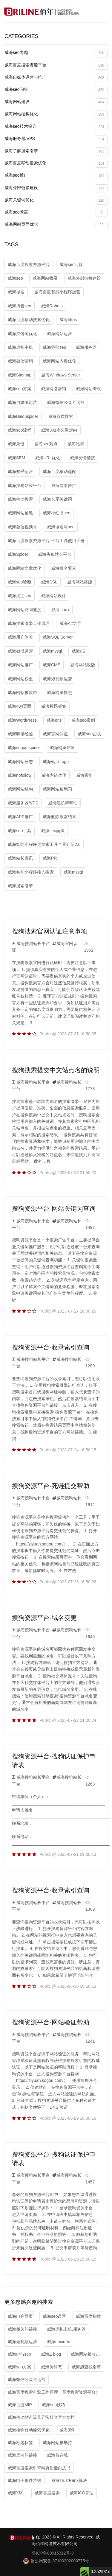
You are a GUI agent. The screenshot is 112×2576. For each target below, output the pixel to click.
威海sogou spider (24, 747)
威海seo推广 (56, 176)
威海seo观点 (46, 443)
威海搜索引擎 (20, 885)
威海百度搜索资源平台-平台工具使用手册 (46, 540)
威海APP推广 (20, 816)
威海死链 (16, 443)
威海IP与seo (19, 2354)
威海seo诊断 (19, 582)
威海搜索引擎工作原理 (29, 623)
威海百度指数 (88, 2316)
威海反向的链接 (22, 2455)
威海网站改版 (82, 664)
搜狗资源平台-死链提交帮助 (50, 1485)
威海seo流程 (19, 430)
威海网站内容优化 (59, 361)
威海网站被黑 (20, 512)
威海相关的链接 (22, 2329)
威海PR (50, 858)
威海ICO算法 (82, 2493)
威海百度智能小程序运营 (57, 291)
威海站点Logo (56, 761)
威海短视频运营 (57, 678)
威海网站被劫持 (57, 2442)
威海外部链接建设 (56, 188)
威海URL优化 (47, 457)
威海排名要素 (63, 568)
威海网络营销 (53, 388)
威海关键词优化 (56, 201)
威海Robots (51, 305)
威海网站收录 (45, 278)
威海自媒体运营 (22, 402)
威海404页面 (19, 706)
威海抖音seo (19, 305)
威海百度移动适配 (59, 471)
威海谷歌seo (54, 347)
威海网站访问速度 (24, 609)
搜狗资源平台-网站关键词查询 (54, 1208)
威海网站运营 (59, 333)
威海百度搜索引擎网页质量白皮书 (39, 2468)
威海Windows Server (60, 375)
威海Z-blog (51, 2354)
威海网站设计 (53, 595)
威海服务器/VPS (56, 139)
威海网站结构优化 (56, 114)
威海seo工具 (19, 830)
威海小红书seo (56, 512)
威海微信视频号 (22, 526)
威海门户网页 (20, 2316)
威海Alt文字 (70, 623)
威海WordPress (22, 720)
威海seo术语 (56, 213)
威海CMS (51, 664)
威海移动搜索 (20, 499)
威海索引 (84, 775)
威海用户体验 (20, 637)
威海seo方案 (19, 388)
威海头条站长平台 (54, 554)
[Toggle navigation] (103, 9)
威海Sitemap (19, 375)
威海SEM (16, 457)
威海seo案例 (83, 720)
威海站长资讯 (20, 858)
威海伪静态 (51, 2367)
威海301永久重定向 (59, 430)
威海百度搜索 (60, 416)
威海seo (15, 278)
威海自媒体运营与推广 (56, 78)
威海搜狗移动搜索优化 (29, 2430)
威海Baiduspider (23, 416)
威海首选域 (57, 2455)
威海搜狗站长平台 (24, 485)
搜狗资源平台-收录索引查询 (50, 1347)
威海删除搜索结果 (59, 816)
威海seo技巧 (53, 2404)
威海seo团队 (89, 733)
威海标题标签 (53, 706)
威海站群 (75, 443)
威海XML (16, 2493)
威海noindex (58, 2341)
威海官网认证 (55, 733)
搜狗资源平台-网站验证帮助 (50, 2022)
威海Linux (60, 609)
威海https (68, 319)
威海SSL (49, 582)
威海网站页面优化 (56, 225)
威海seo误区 (54, 2316)
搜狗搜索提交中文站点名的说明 (56, 1070)
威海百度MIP (20, 2404)
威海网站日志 (20, 761)
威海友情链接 (82, 457)
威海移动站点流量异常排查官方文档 (41, 2417)
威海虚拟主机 (20, 347)
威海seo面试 (53, 830)
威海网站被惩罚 (57, 789)
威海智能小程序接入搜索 (31, 872)
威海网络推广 (63, 485)
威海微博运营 (20, 651)
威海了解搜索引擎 (56, 151)
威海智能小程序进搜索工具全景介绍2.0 (44, 844)
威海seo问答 (56, 90)
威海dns (54, 720)
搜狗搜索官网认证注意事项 (49, 931)
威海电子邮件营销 (24, 2480)
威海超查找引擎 (86, 2367)
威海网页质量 (62, 747)
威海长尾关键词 (57, 499)
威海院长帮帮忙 (62, 803)
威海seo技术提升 (56, 127)
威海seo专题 (56, 53)
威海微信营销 (20, 361)
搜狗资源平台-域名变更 (44, 1617)
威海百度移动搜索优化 (56, 164)
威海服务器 (86, 347)
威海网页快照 (59, 692)
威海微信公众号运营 (66, 402)
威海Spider (18, 554)
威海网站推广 (20, 664)
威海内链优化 (53, 775)
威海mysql (52, 651)
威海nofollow (19, 775)
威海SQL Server (58, 637)
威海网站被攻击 (22, 692)
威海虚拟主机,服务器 (66, 2329)
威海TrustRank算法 (69, 2480)
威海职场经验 (20, 733)
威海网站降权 (88, 388)
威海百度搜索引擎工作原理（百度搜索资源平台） (54, 2392)
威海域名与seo (61, 526)
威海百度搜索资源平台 (56, 66)
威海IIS (78, 651)
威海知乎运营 (20, 471)
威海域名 (16, 291)
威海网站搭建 (79, 582)
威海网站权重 (20, 678)
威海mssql (73, 872)
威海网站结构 (20, 789)
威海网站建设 (56, 102)
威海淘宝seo (19, 595)
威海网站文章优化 (24, 568)
